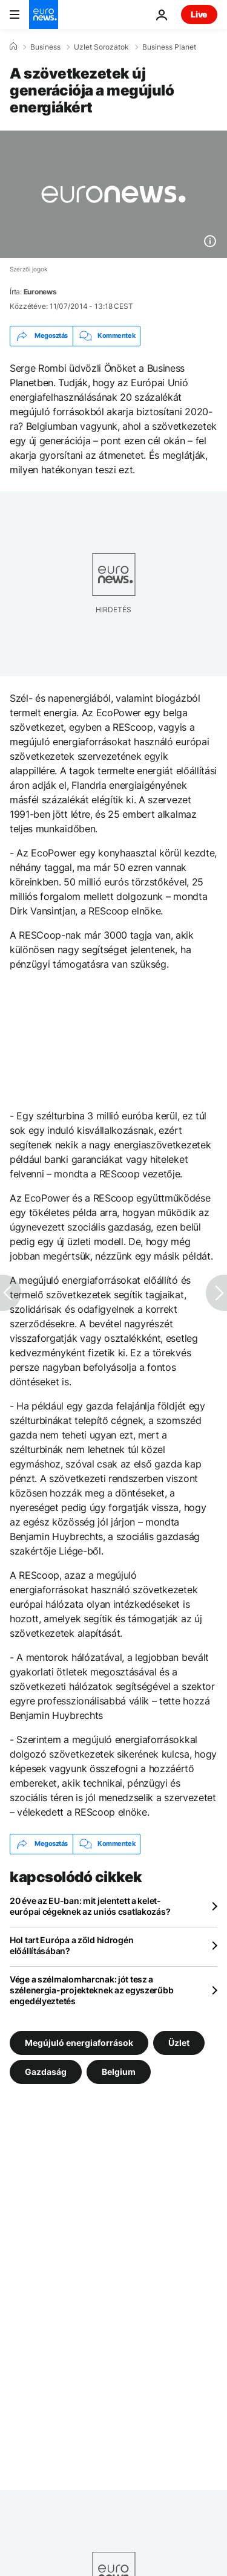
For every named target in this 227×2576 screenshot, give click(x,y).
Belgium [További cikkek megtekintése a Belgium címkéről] (119, 2071)
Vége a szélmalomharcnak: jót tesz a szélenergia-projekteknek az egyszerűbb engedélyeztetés (91, 1990)
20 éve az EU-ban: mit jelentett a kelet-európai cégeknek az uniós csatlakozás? (90, 1906)
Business (45, 47)
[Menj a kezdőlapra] (43, 14)
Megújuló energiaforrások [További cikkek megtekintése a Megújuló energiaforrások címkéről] (79, 2042)
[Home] (13, 46)
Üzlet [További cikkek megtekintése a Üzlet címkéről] (178, 2042)
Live (199, 14)
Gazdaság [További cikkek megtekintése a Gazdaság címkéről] (46, 2071)
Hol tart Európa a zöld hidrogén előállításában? (71, 1945)
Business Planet (169, 47)
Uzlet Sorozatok (101, 47)
